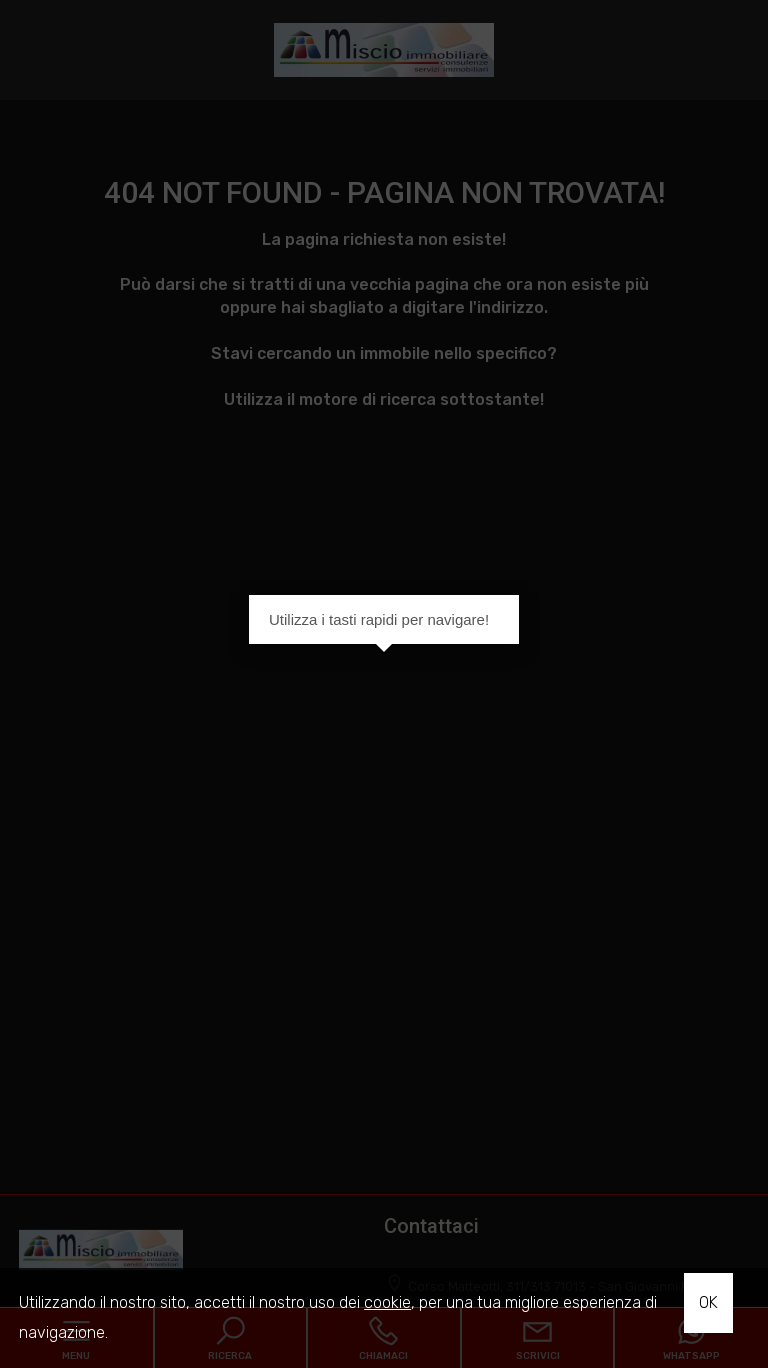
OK (708, 1302)
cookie (387, 1302)
